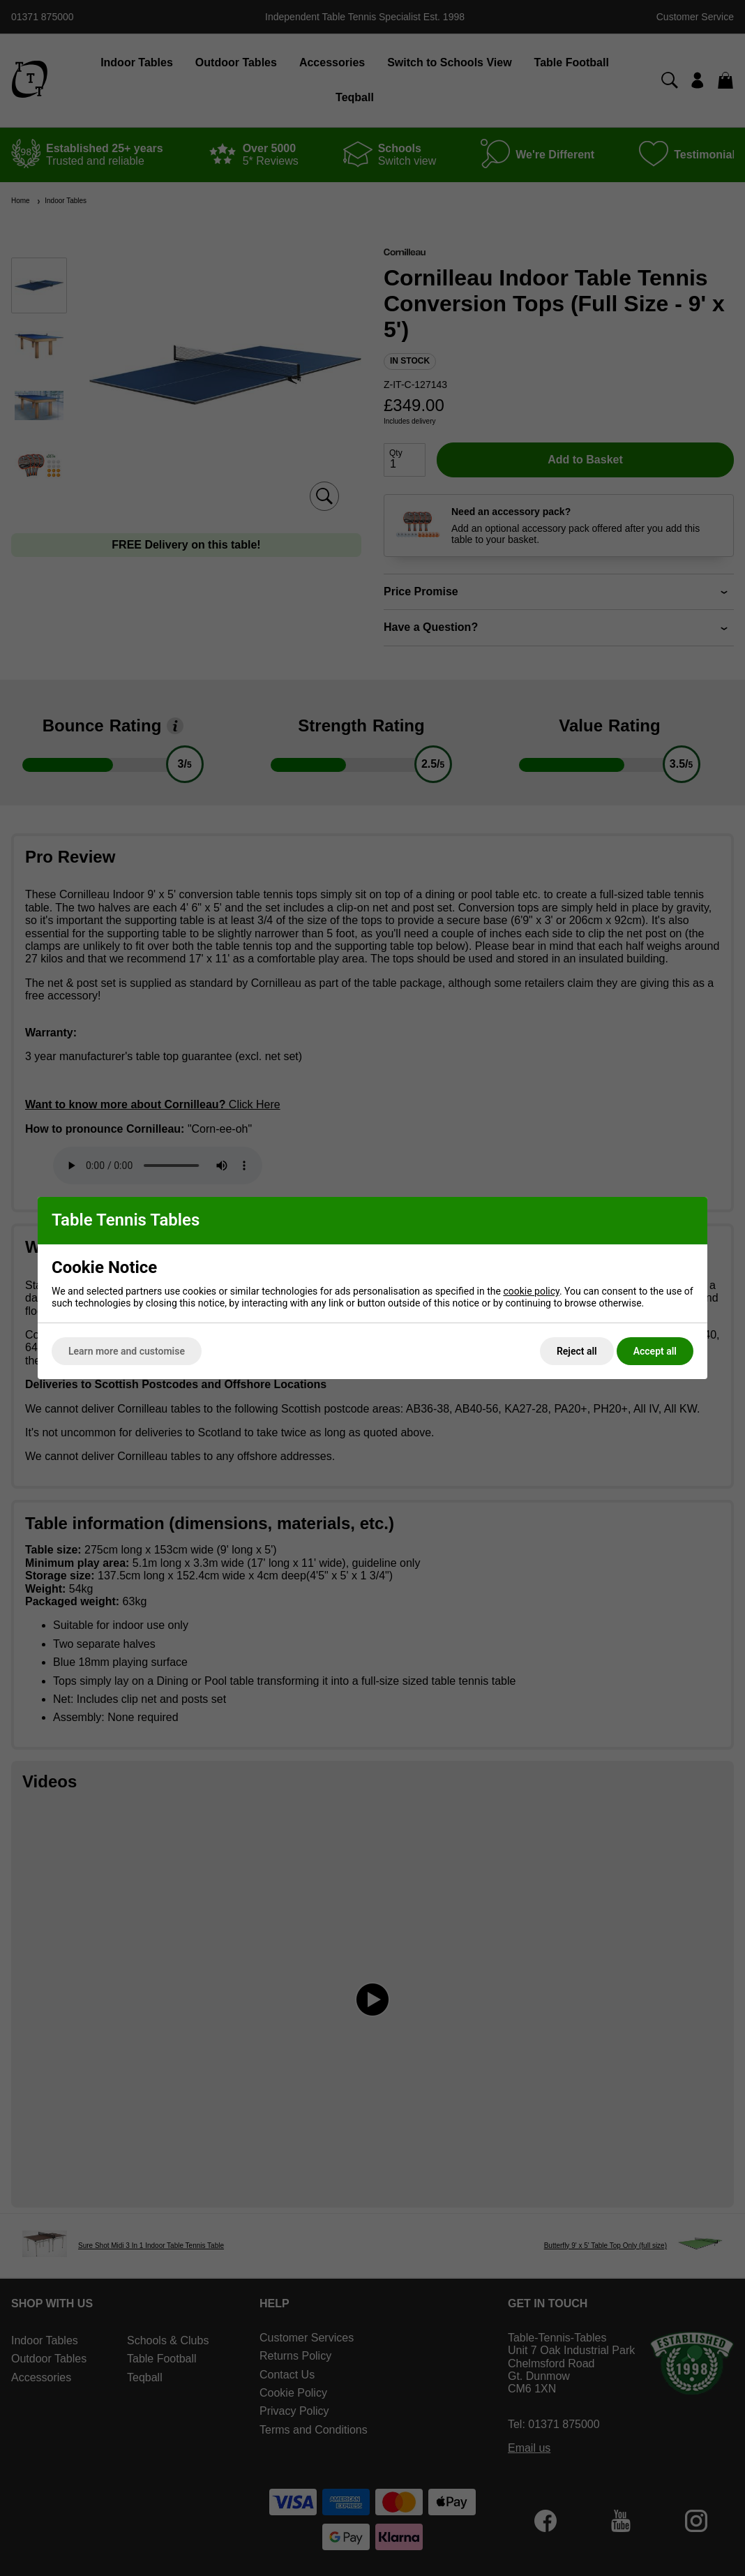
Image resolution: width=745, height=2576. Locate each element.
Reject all (577, 1351)
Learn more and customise (126, 1351)
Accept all (655, 1351)
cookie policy (531, 1291)
